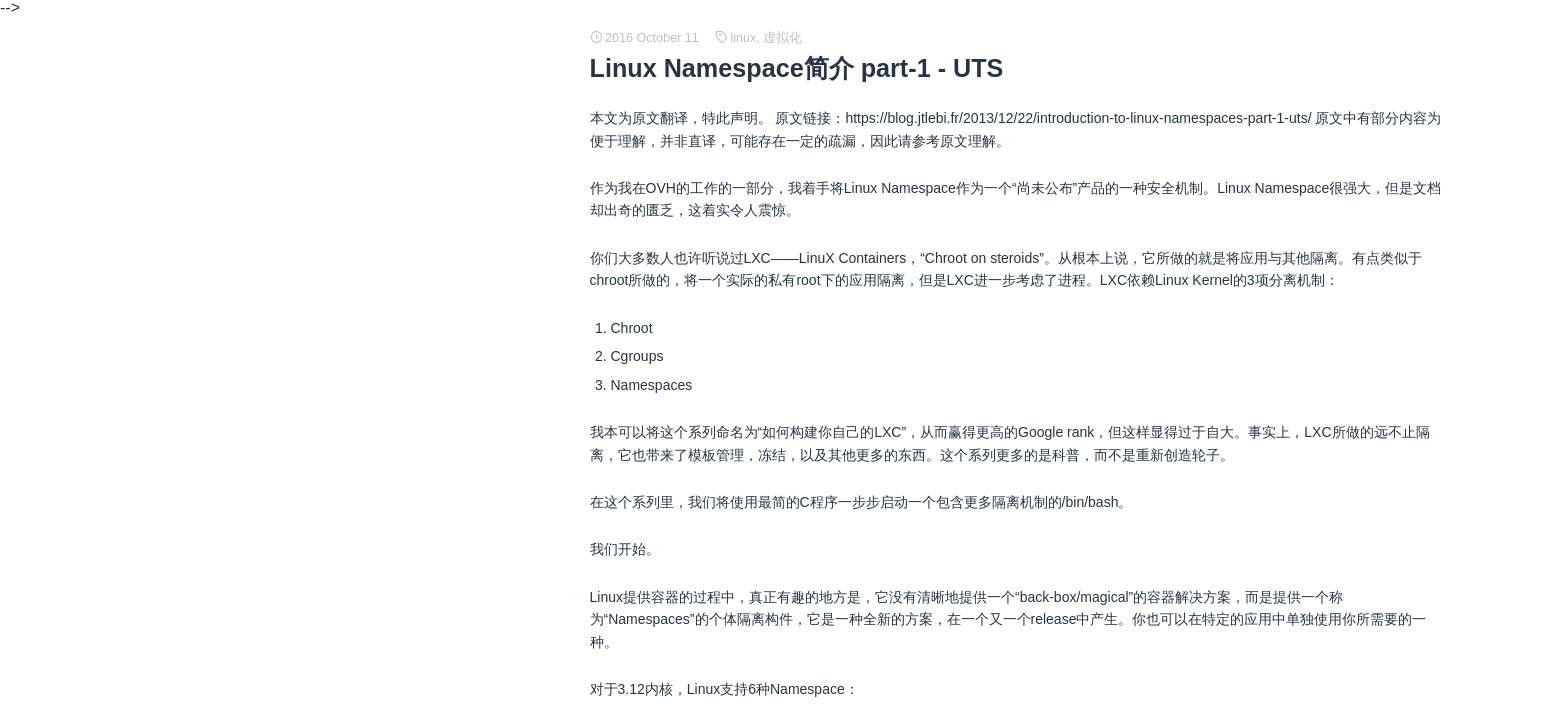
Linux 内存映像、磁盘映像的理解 (304, 454)
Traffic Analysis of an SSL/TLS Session (323, 134)
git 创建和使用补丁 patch (279, 678)
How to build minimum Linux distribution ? (331, 390)
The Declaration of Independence (305, 262)
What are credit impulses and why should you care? (362, 102)
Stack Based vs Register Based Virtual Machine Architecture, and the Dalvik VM (449, 230)
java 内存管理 (245, 550)
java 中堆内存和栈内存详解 (287, 358)
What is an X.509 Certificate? (292, 646)
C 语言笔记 (237, 198)
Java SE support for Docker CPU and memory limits (363, 582)
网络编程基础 (244, 486)
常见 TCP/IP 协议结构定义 (284, 166)
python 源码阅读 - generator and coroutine (333, 518)
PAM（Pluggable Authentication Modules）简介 (350, 614)
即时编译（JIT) (249, 422)
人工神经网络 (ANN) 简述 (281, 294)
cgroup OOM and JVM (271, 326)
